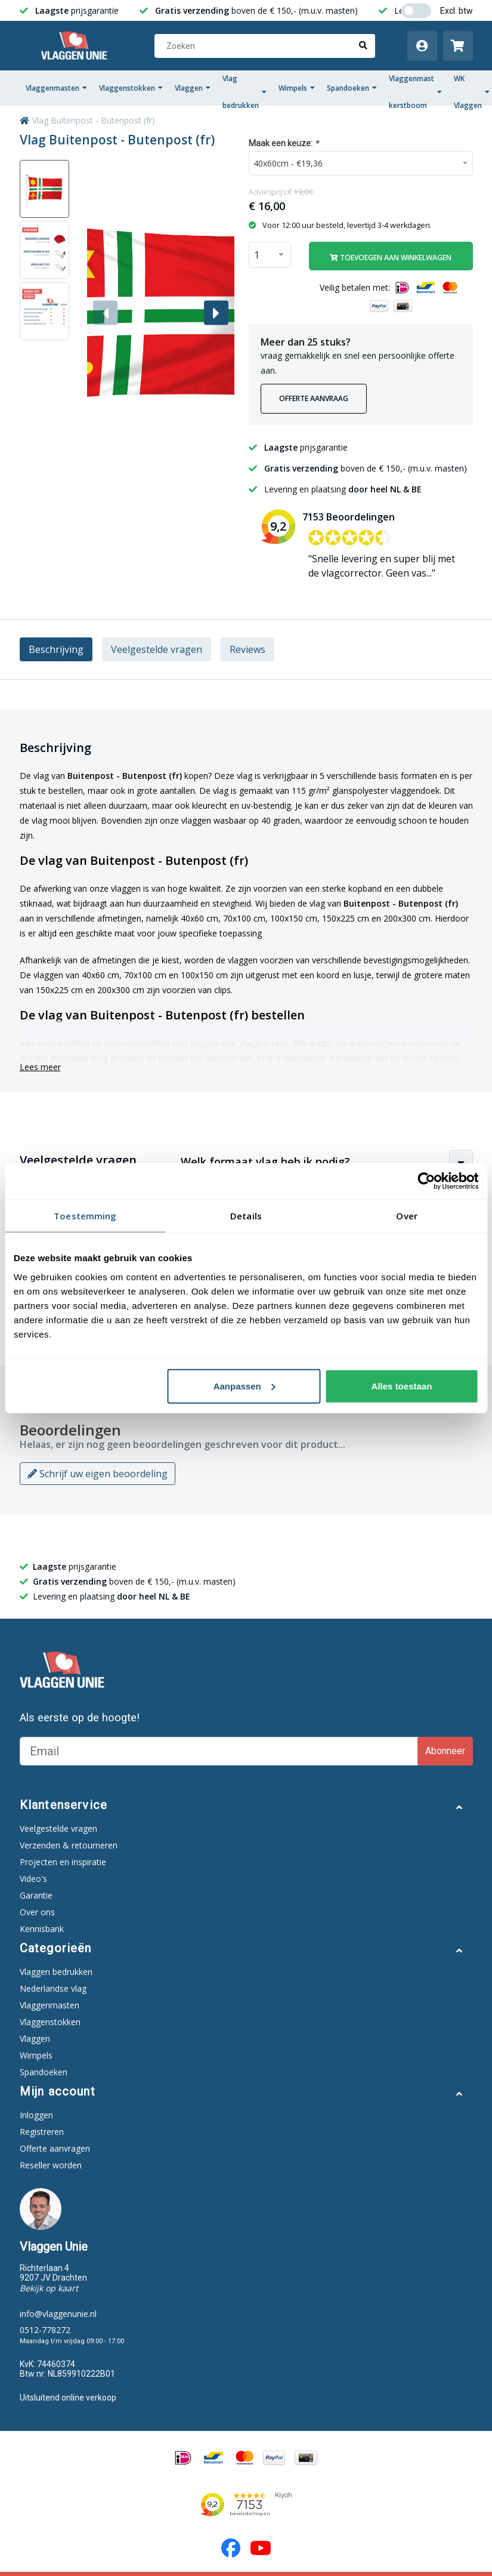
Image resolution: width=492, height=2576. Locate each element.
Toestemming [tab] (85, 1216)
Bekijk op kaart (49, 2288)
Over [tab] (406, 1216)
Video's (33, 1878)
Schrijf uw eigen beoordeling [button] (97, 1473)
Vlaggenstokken (131, 88)
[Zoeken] (264, 46)
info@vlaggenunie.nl (58, 2313)
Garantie (36, 1895)
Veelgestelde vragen (156, 649)
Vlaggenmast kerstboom (415, 92)
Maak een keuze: (284, 143)
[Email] (220, 1751)
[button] (216, 313)
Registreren (42, 2131)
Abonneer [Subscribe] (445, 1751)
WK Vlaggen (472, 92)
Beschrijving (56, 649)
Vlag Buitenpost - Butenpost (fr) (93, 120)
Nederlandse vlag (53, 1988)
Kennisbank (42, 1928)
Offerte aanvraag (313, 398)
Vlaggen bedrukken (56, 1971)
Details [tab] (246, 1216)
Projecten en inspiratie (63, 1862)
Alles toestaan (402, 1386)
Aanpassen (244, 1386)
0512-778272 (45, 2329)
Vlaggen (193, 88)
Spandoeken (352, 88)
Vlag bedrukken (244, 92)
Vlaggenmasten (56, 88)
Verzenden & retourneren (68, 1845)
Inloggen (36, 2115)
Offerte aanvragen (55, 2148)
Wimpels (297, 88)
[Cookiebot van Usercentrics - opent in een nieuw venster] (426, 1181)
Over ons (37, 1912)
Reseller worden (51, 2165)
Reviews (247, 649)
